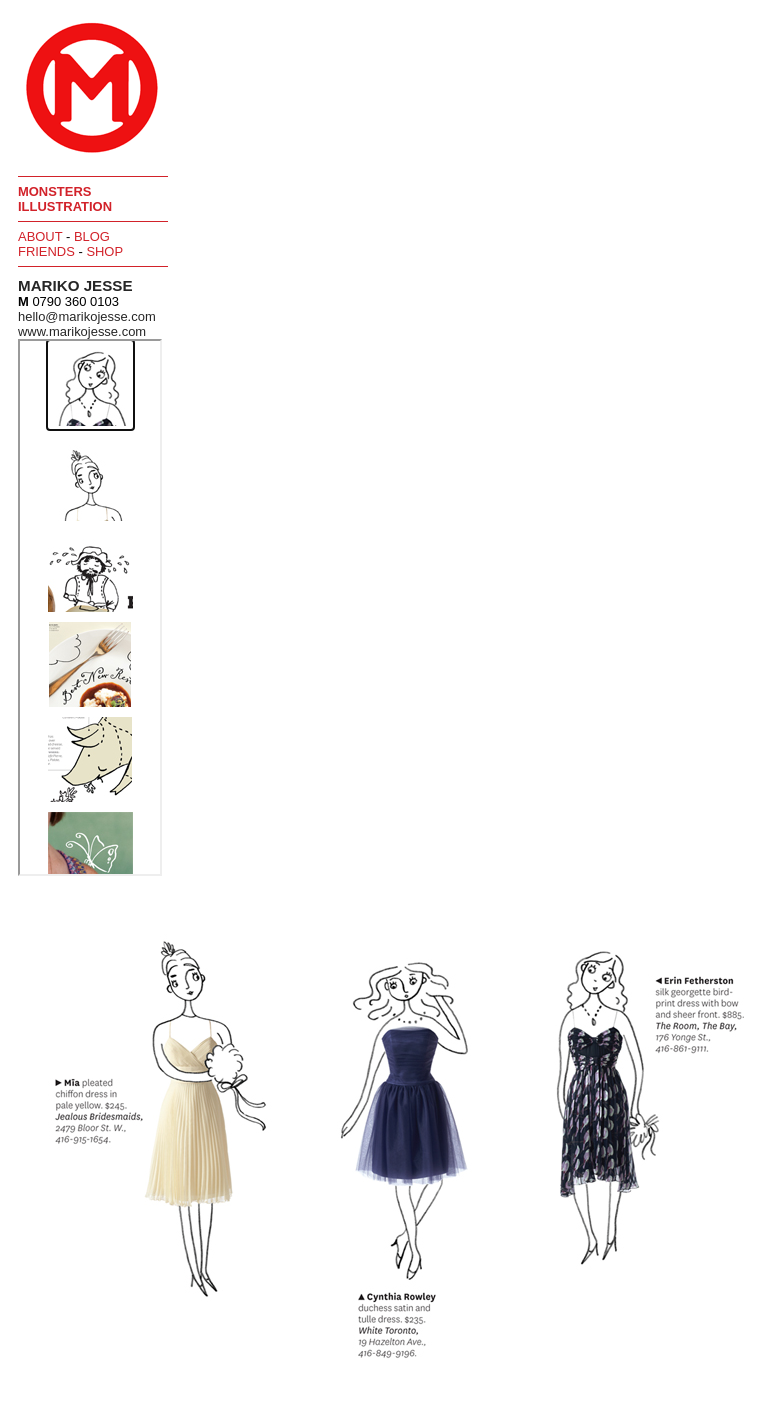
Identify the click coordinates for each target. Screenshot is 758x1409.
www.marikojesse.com (82, 331)
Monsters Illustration (65, 199)
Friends (46, 251)
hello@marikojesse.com (87, 316)
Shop (104, 251)
